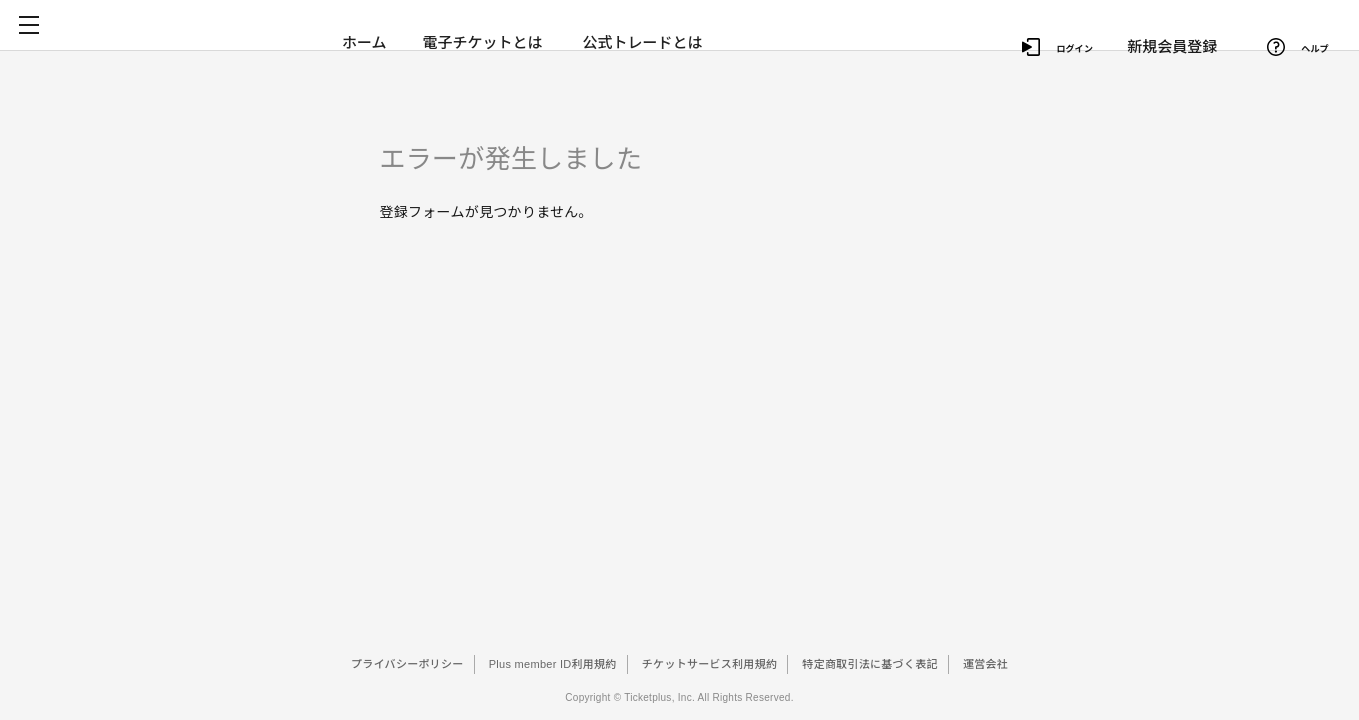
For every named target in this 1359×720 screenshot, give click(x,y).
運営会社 (985, 664)
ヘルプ (1291, 41)
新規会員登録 (1173, 40)
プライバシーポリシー (407, 664)
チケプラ (192, 43)
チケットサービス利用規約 (709, 664)
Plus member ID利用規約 (553, 664)
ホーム (364, 42)
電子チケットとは (484, 42)
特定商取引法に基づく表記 (869, 664)
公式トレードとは (647, 42)
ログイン (1047, 41)
